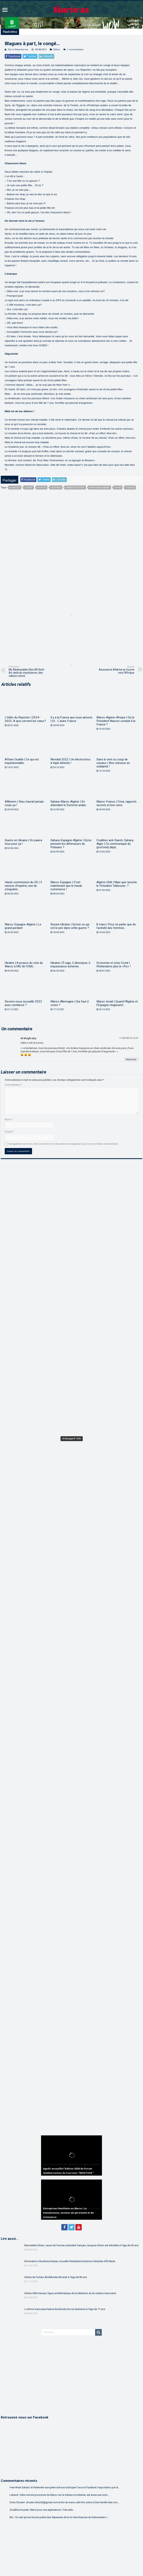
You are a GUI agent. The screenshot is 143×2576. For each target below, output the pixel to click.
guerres (56, 487)
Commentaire (13, 1084)
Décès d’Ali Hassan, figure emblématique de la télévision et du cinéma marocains (70, 2293)
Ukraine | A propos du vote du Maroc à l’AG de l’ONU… (24, 964)
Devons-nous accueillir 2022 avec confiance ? (23, 1003)
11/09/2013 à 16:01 (128, 1038)
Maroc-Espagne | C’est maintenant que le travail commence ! (66, 885)
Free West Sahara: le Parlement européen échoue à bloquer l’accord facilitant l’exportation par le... (65, 2487)
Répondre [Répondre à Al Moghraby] (131, 1059)
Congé (28, 487)
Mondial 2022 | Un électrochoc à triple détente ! (70, 761)
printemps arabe (100, 487)
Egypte (42, 487)
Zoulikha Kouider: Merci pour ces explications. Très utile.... (42, 2509)
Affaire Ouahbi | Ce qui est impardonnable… (22, 761)
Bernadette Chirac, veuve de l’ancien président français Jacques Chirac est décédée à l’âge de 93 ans (81, 2245)
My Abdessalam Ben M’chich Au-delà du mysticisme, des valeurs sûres (29, 671)
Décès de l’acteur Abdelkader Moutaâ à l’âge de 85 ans (55, 2277)
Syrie (118, 487)
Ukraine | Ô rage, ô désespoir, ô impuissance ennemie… (70, 964)
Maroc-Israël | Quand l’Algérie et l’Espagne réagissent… (117, 1003)
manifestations (75, 487)
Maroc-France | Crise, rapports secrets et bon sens (116, 803)
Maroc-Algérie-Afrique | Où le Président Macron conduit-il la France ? (115, 721)
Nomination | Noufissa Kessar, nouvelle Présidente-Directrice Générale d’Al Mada (69, 2261)
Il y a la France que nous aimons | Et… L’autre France (71, 719)
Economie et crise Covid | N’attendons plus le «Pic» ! (113, 964)
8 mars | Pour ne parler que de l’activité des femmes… (116, 926)
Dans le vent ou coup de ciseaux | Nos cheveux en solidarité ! (113, 763)
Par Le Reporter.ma (18, 49)
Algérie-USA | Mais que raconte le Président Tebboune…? (116, 884)
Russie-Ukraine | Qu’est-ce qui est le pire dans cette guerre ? (69, 926)
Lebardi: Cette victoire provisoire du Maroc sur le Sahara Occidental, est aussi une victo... (59, 2494)
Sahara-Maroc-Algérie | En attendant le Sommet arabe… (69, 803)
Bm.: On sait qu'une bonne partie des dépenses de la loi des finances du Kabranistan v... (59, 2517)
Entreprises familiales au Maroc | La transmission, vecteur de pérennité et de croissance (68, 2213)
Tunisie (130, 487)
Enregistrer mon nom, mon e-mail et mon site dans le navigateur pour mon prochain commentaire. (64, 1143)
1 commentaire (75, 49)
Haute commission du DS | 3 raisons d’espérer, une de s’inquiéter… (23, 885)
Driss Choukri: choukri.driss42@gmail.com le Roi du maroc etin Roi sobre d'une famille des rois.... (65, 2502)
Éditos (56, 49)
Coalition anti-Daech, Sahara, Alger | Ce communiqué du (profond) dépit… (115, 843)
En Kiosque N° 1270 (71, 1439)
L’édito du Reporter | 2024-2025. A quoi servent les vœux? (25, 719)
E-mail (9, 1131)
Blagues (15, 487)
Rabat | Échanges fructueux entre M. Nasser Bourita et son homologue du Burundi (66, 31)
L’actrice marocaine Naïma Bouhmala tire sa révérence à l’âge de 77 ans (64, 2309)
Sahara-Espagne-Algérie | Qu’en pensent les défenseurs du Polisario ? (71, 843)
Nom (8, 1119)
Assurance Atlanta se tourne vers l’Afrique (114, 669)
